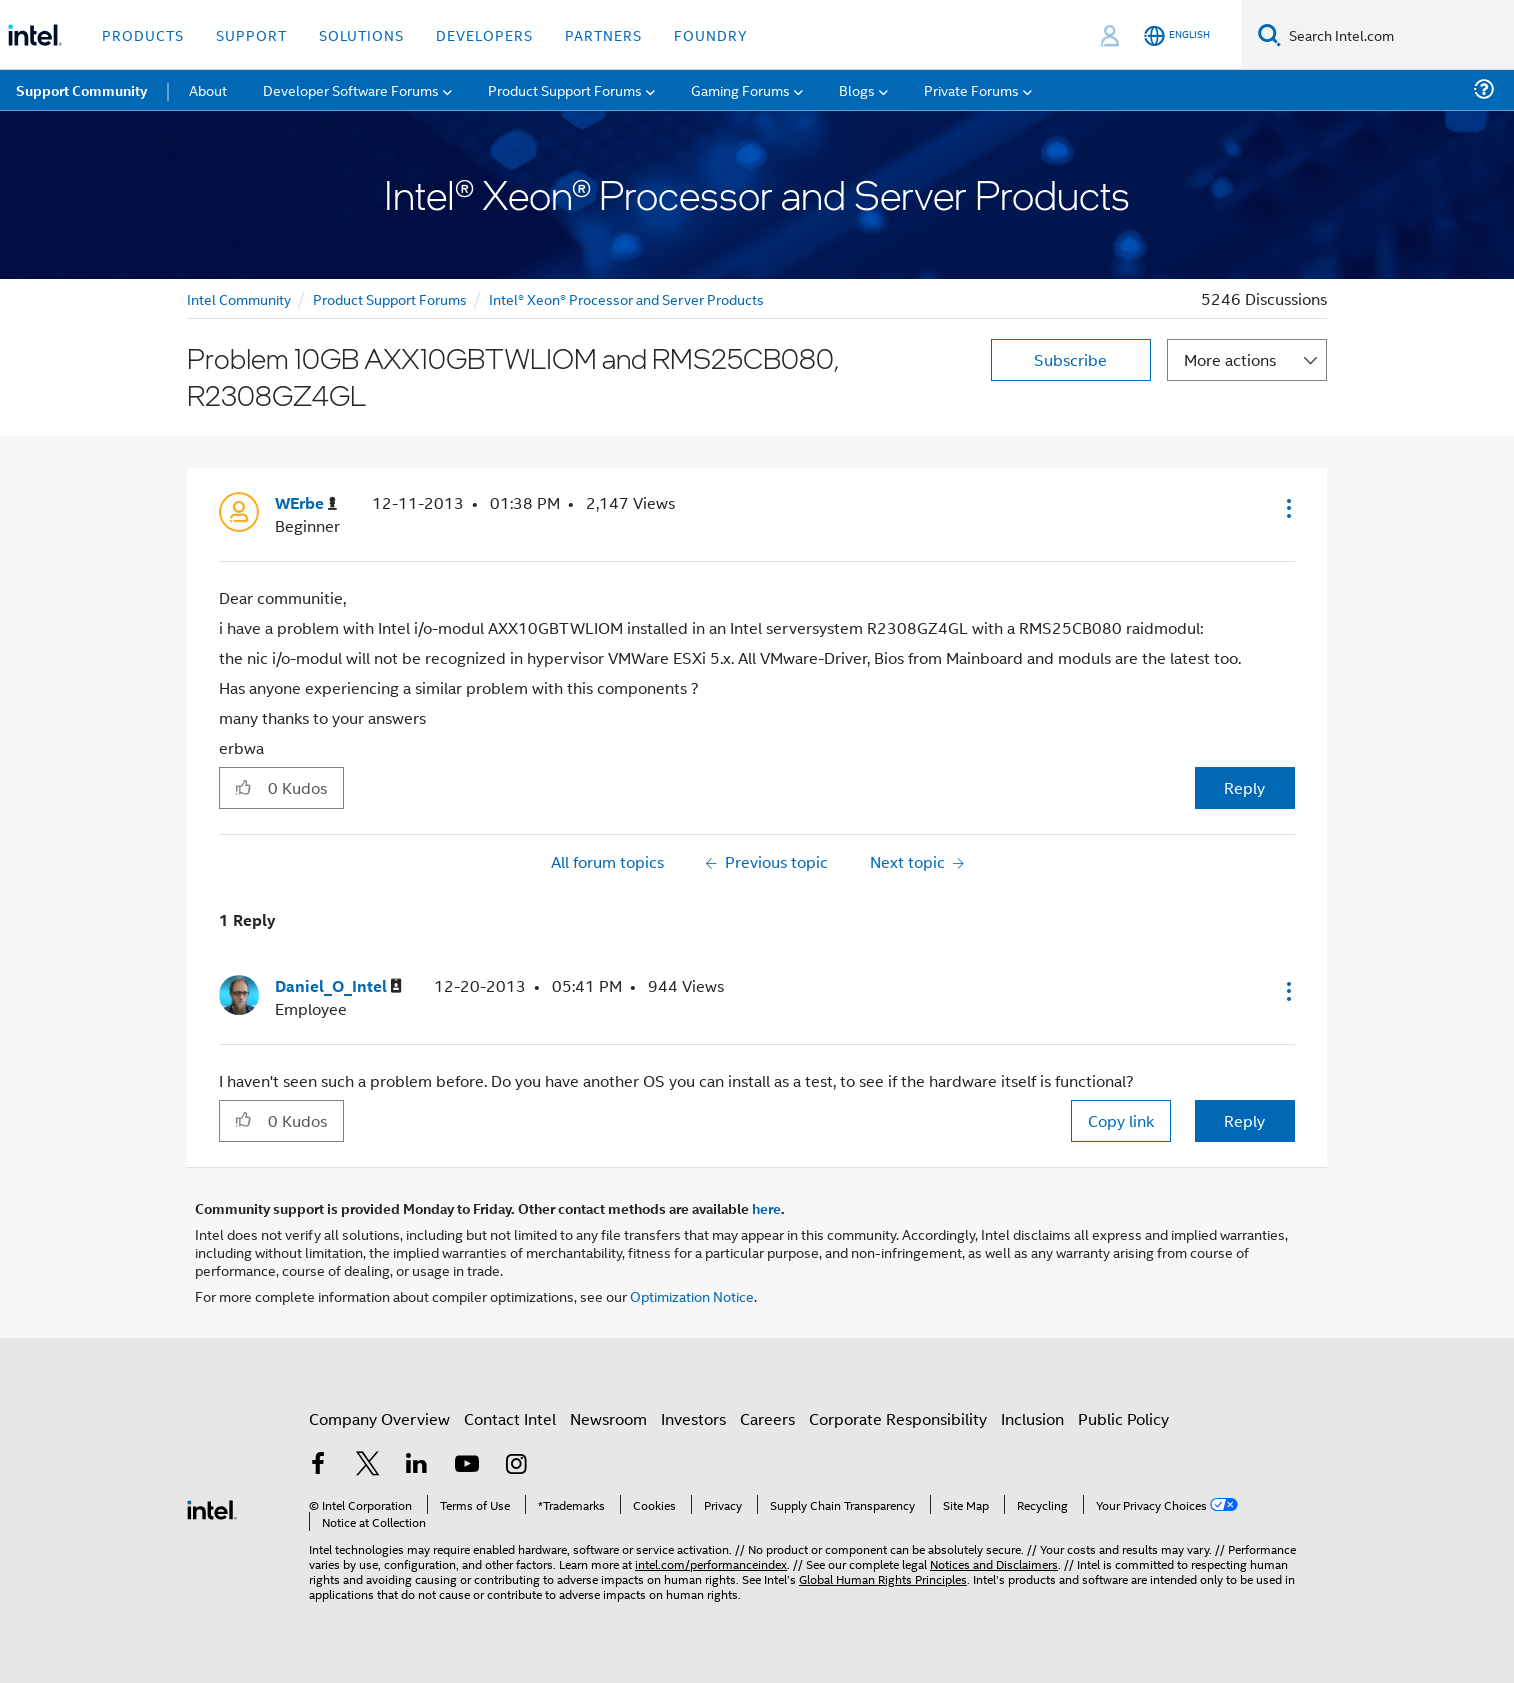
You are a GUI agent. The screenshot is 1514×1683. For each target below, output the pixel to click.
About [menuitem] (208, 89)
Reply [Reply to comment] (1244, 1120)
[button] (1287, 508)
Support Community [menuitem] (81, 90)
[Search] (1269, 34)
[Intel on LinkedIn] (417, 1465)
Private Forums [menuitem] (971, 89)
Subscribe (1070, 359)
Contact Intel (510, 1418)
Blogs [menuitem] (857, 89)
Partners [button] (603, 34)
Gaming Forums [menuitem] (740, 89)
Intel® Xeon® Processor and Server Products (626, 298)
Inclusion (1032, 1418)
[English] (1177, 35)
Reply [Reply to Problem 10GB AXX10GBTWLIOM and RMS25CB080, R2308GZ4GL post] (1244, 787)
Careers (767, 1418)
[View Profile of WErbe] (306, 503)
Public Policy (1123, 1418)
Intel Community (239, 298)
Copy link (1121, 1120)
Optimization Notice (692, 1295)
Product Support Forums (390, 298)
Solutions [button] (361, 34)
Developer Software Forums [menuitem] (351, 89)
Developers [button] (484, 34)
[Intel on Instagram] (516, 1465)
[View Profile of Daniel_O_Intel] (338, 986)
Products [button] (143, 34)
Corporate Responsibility (898, 1418)
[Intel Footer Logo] (212, 1507)
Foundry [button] (711, 34)
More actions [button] (1230, 359)
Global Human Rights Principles (883, 1578)
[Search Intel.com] (1397, 35)
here (766, 1208)
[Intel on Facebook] (318, 1465)
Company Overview (379, 1418)
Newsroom (608, 1418)
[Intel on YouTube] (467, 1465)
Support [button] (251, 34)
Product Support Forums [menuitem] (565, 89)
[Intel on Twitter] (368, 1465)
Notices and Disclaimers (994, 1563)
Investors (693, 1418)
